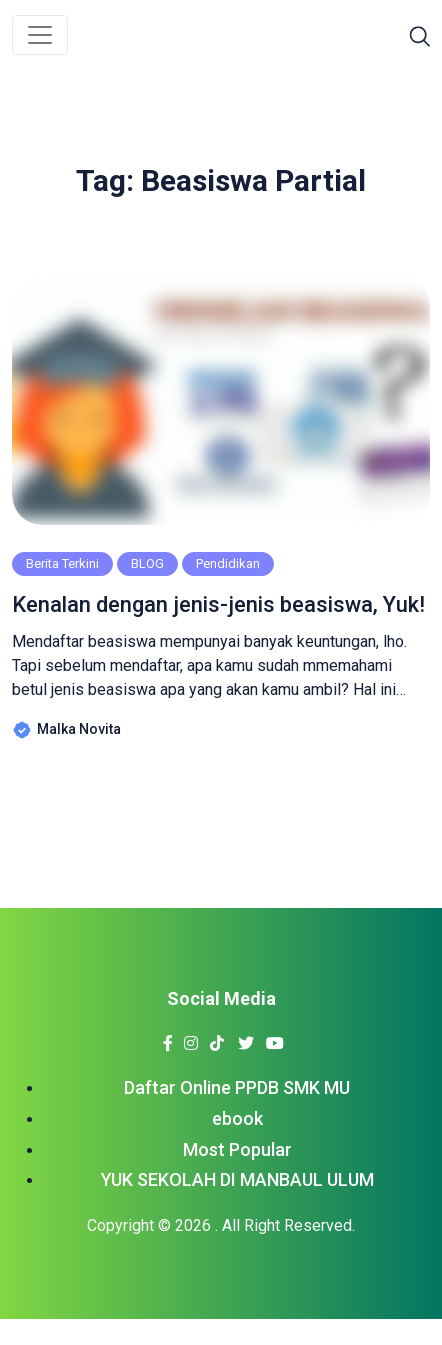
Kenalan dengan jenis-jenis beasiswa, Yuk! (218, 604)
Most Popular (237, 1149)
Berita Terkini (62, 563)
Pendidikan (228, 563)
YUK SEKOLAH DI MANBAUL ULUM (237, 1179)
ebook (237, 1118)
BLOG (147, 563)
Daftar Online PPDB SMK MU (237, 1087)
